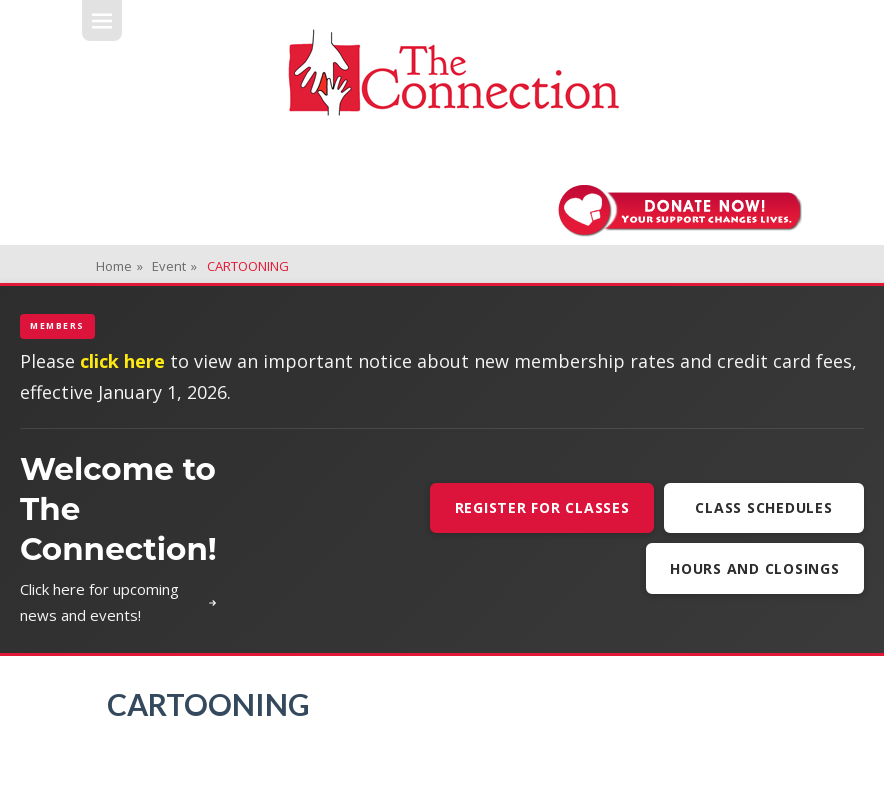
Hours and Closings (755, 568)
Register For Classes (542, 507)
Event (174, 266)
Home (119, 266)
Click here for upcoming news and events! (118, 602)
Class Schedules (763, 507)
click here (122, 361)
